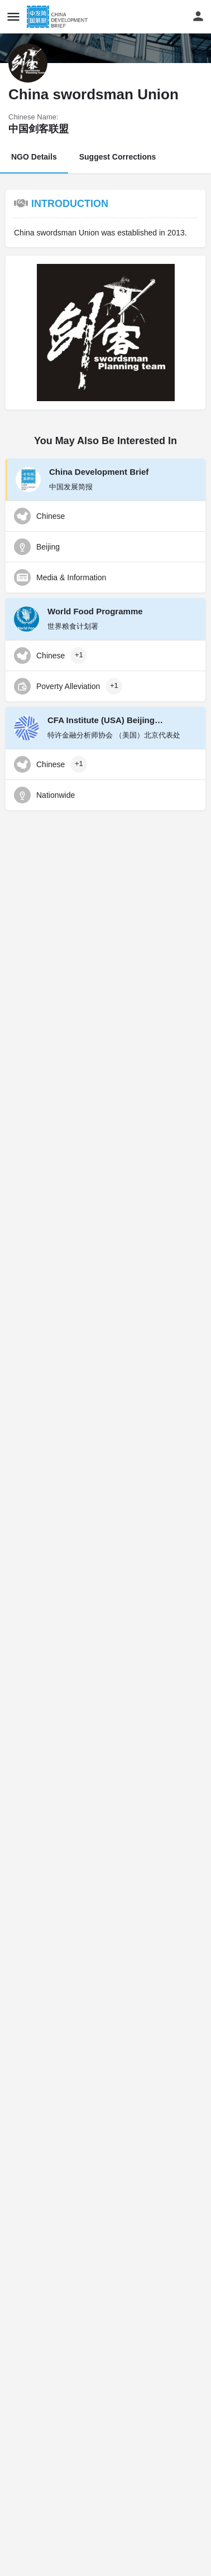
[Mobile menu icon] (13, 16)
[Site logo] (58, 17)
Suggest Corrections (117, 156)
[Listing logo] (27, 63)
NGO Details (34, 156)
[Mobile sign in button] (198, 16)
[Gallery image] (105, 332)
